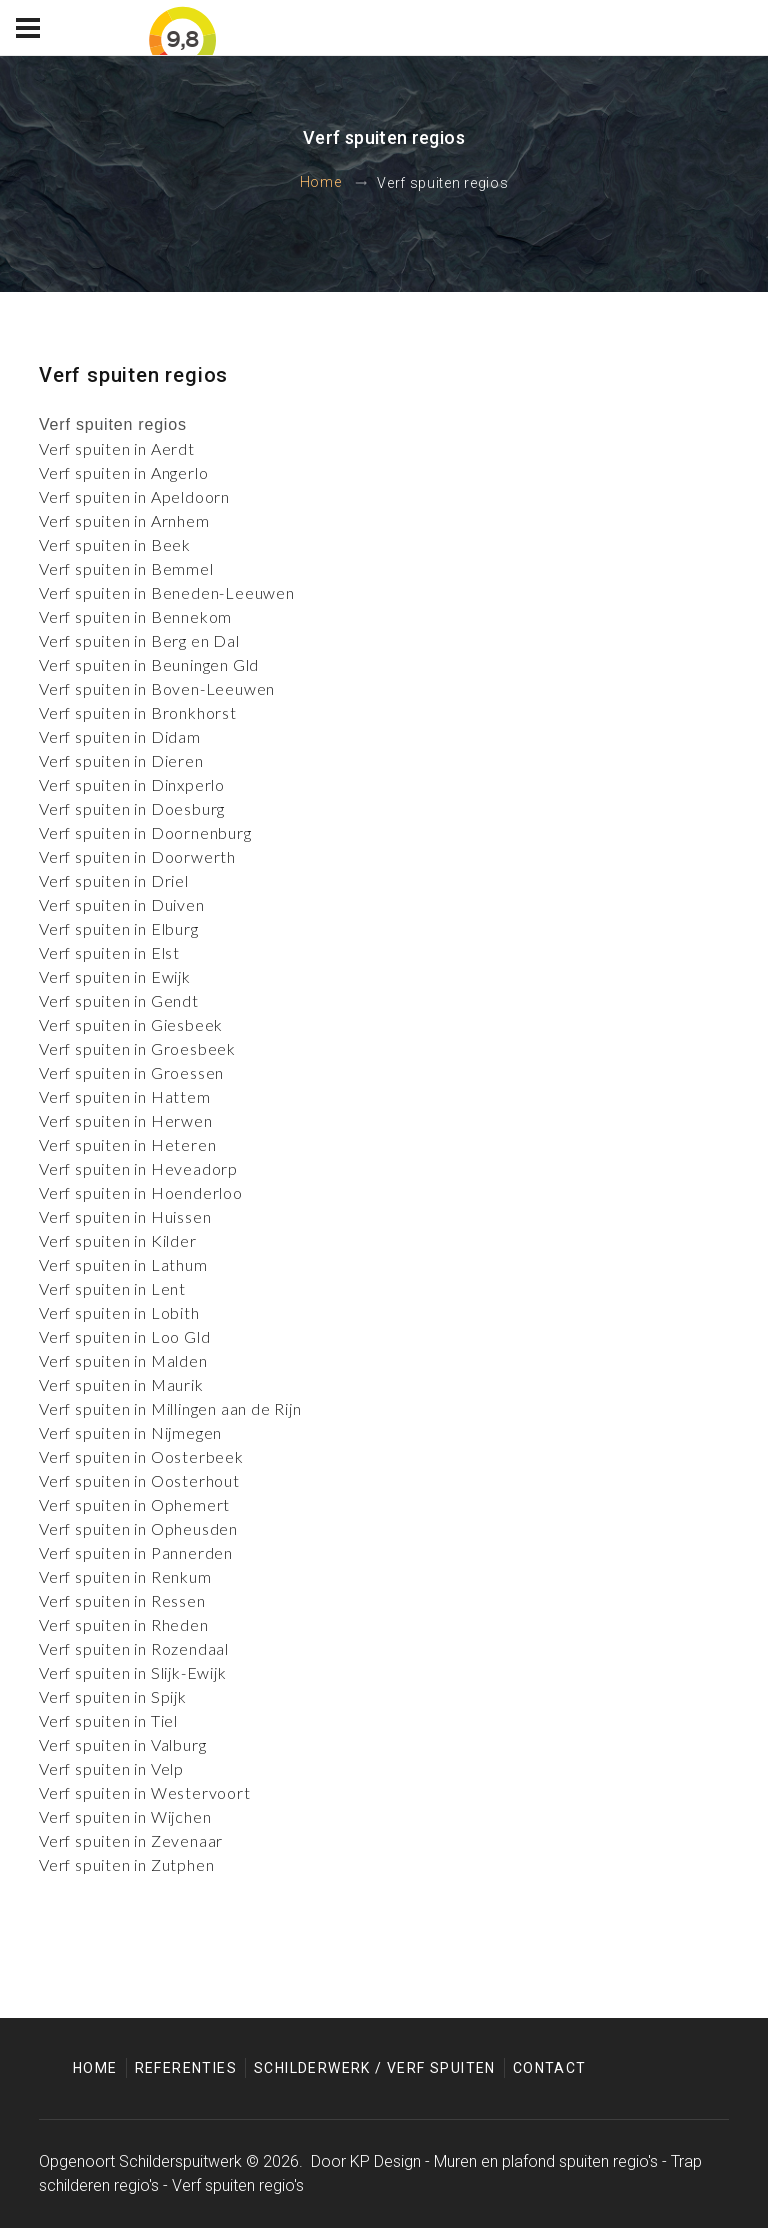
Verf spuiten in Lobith (119, 1312)
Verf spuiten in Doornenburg (145, 832)
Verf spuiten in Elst (109, 952)
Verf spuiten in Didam (120, 736)
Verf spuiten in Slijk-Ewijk (133, 1672)
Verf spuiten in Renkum (125, 1576)
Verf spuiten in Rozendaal (134, 1648)
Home (321, 183)
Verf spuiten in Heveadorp (138, 1168)
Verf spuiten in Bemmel (126, 568)
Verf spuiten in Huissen (125, 1216)
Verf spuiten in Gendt (119, 1000)
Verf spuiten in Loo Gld (124, 1336)
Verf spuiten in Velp (111, 1768)
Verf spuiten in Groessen (131, 1072)
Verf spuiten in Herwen (126, 1120)
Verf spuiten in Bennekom (135, 616)
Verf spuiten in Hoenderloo (141, 1192)
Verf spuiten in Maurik (121, 1384)
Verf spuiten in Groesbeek (137, 1048)
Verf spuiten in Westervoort (145, 1792)
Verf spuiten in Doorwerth (137, 856)
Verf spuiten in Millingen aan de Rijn (170, 1408)
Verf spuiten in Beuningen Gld (149, 664)
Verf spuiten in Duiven (122, 904)
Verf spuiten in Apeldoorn (134, 496)
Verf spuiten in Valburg (122, 1744)
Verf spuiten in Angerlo (123, 472)
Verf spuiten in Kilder (118, 1240)
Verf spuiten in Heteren (127, 1144)
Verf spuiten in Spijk (113, 1696)
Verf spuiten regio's (238, 2185)
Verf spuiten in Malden (123, 1360)
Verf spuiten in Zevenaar (131, 1840)
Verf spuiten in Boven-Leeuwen (157, 688)
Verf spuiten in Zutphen (126, 1864)
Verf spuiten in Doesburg (132, 808)
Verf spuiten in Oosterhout (139, 1480)
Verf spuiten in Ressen (122, 1600)
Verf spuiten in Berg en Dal (139, 640)
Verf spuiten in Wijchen (125, 1816)
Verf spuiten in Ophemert (134, 1504)
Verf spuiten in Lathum (123, 1264)
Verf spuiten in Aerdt (117, 448)
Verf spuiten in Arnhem (124, 520)
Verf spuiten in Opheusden (138, 1528)
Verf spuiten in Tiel (108, 1720)
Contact (550, 2068)
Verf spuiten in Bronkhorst (138, 712)
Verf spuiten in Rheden (124, 1624)
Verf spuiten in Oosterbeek (141, 1456)
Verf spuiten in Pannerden (136, 1552)
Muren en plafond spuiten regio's (546, 2161)
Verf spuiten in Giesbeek (131, 1024)
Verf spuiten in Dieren (121, 760)
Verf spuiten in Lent (112, 1288)
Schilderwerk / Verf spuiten (375, 2068)
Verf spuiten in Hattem (125, 1096)
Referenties (186, 2068)
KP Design (385, 2161)
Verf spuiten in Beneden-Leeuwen (167, 592)
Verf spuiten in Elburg (119, 928)
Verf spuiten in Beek (115, 544)
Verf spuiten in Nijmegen (130, 1432)
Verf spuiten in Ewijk (115, 976)
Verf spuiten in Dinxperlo (132, 784)
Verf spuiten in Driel (114, 880)
